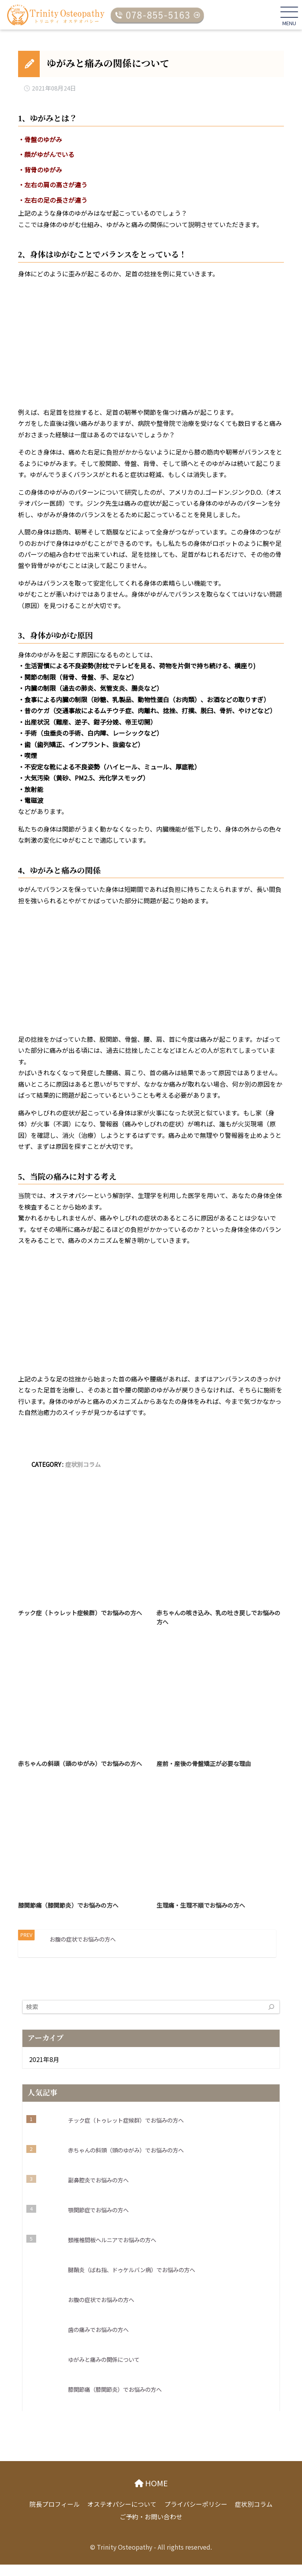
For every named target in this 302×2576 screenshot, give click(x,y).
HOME (155, 2494)
